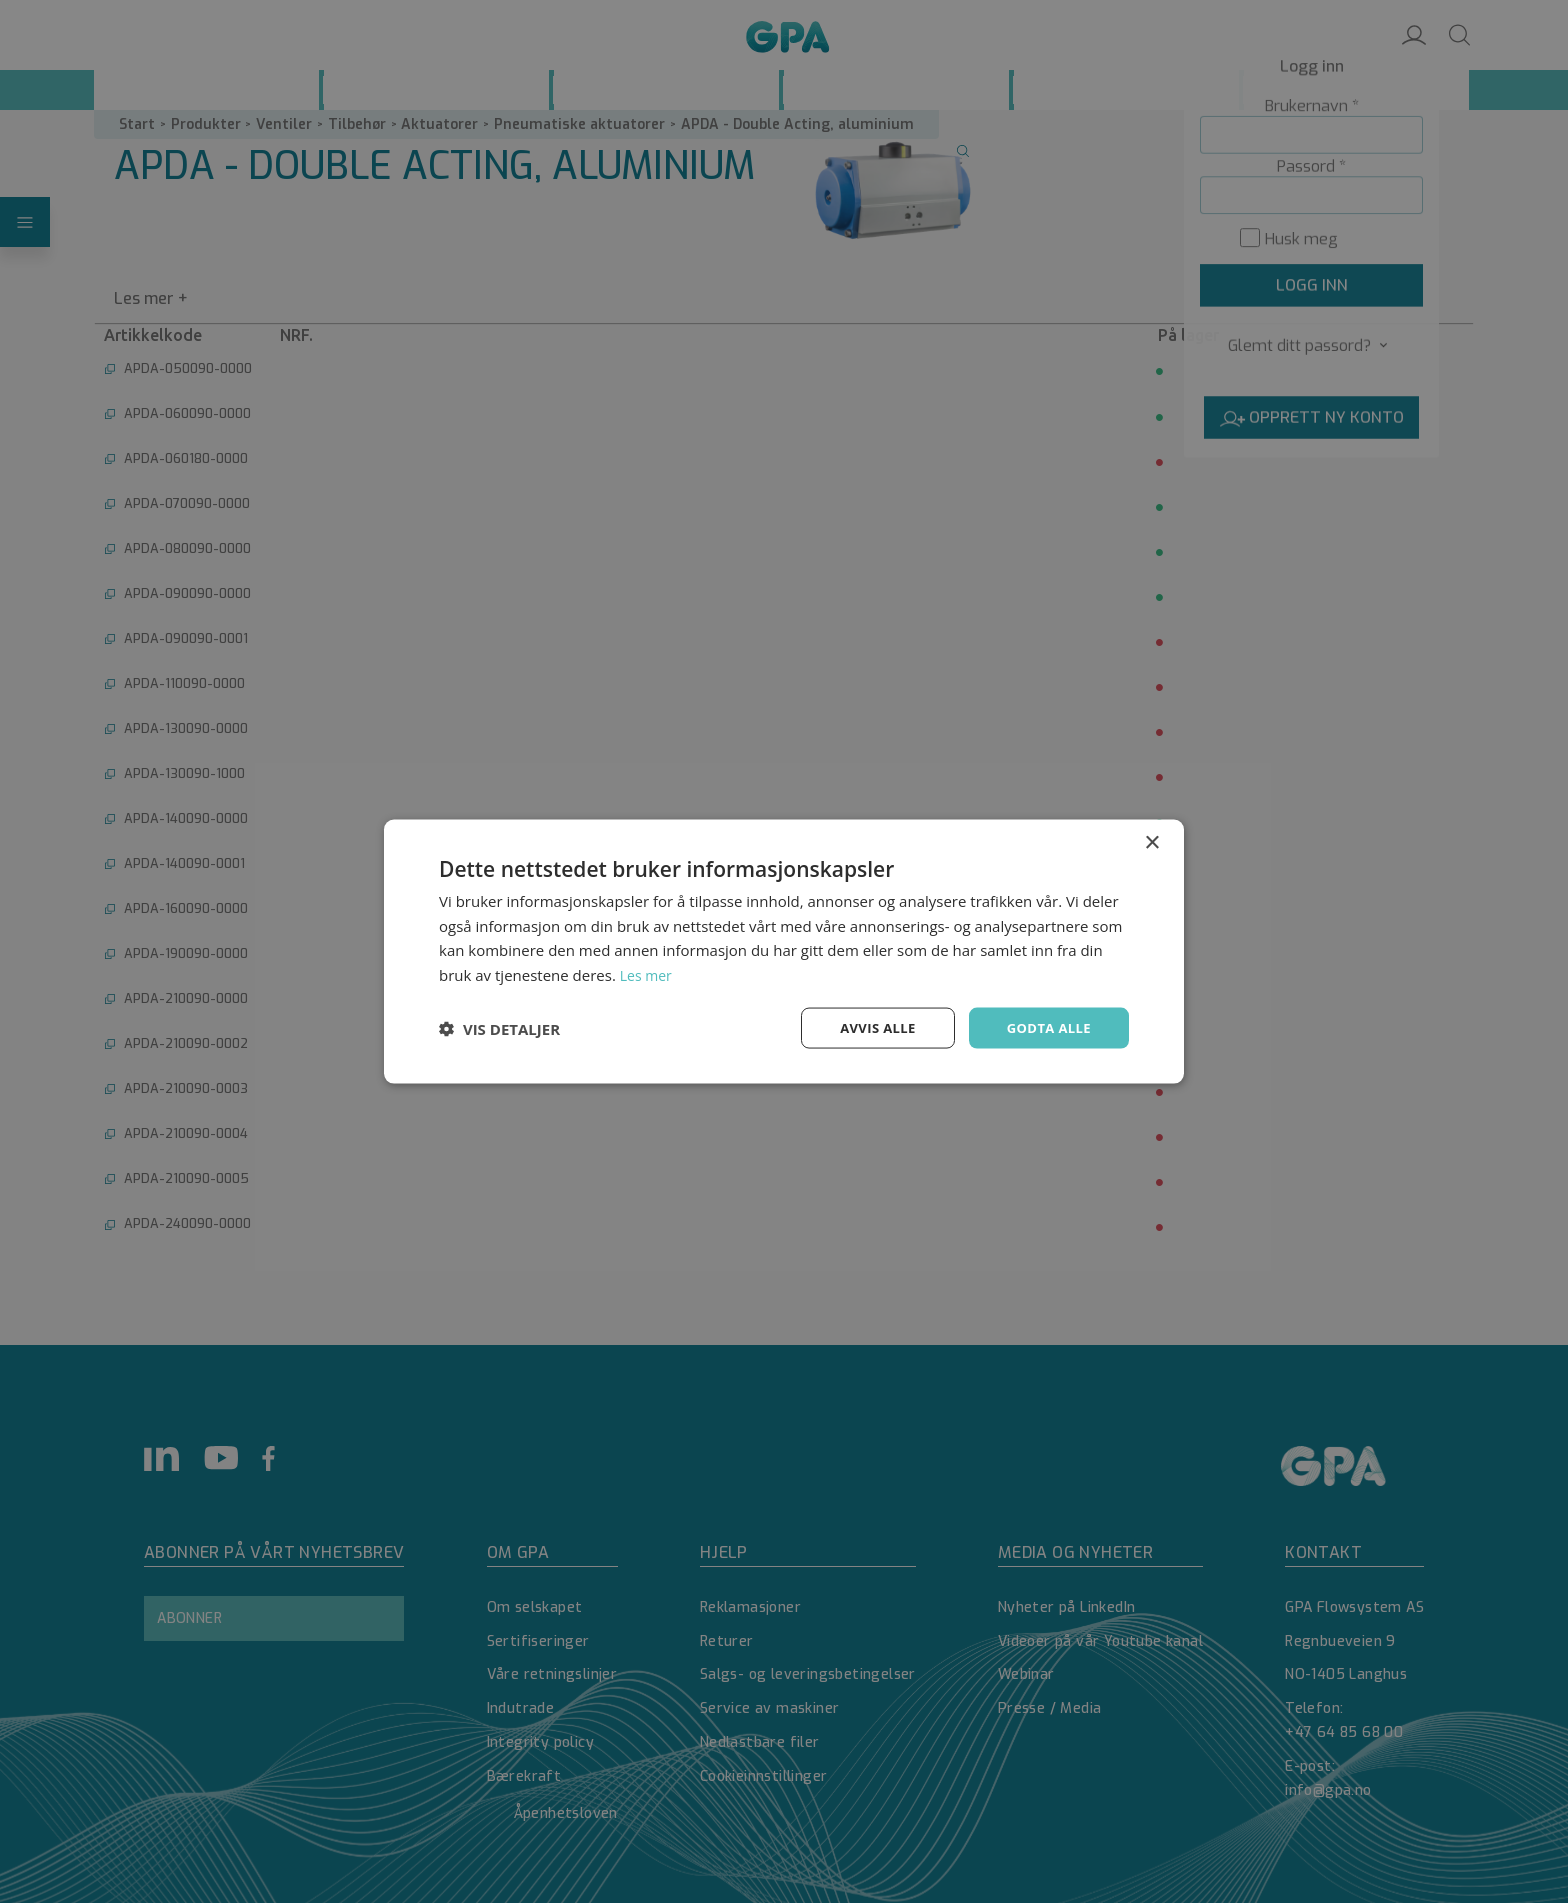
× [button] (1151, 840)
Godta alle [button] (1046, 1027)
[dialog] (784, 951)
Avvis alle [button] (868, 1027)
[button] (499, 1028)
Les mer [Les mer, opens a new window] (648, 973)
